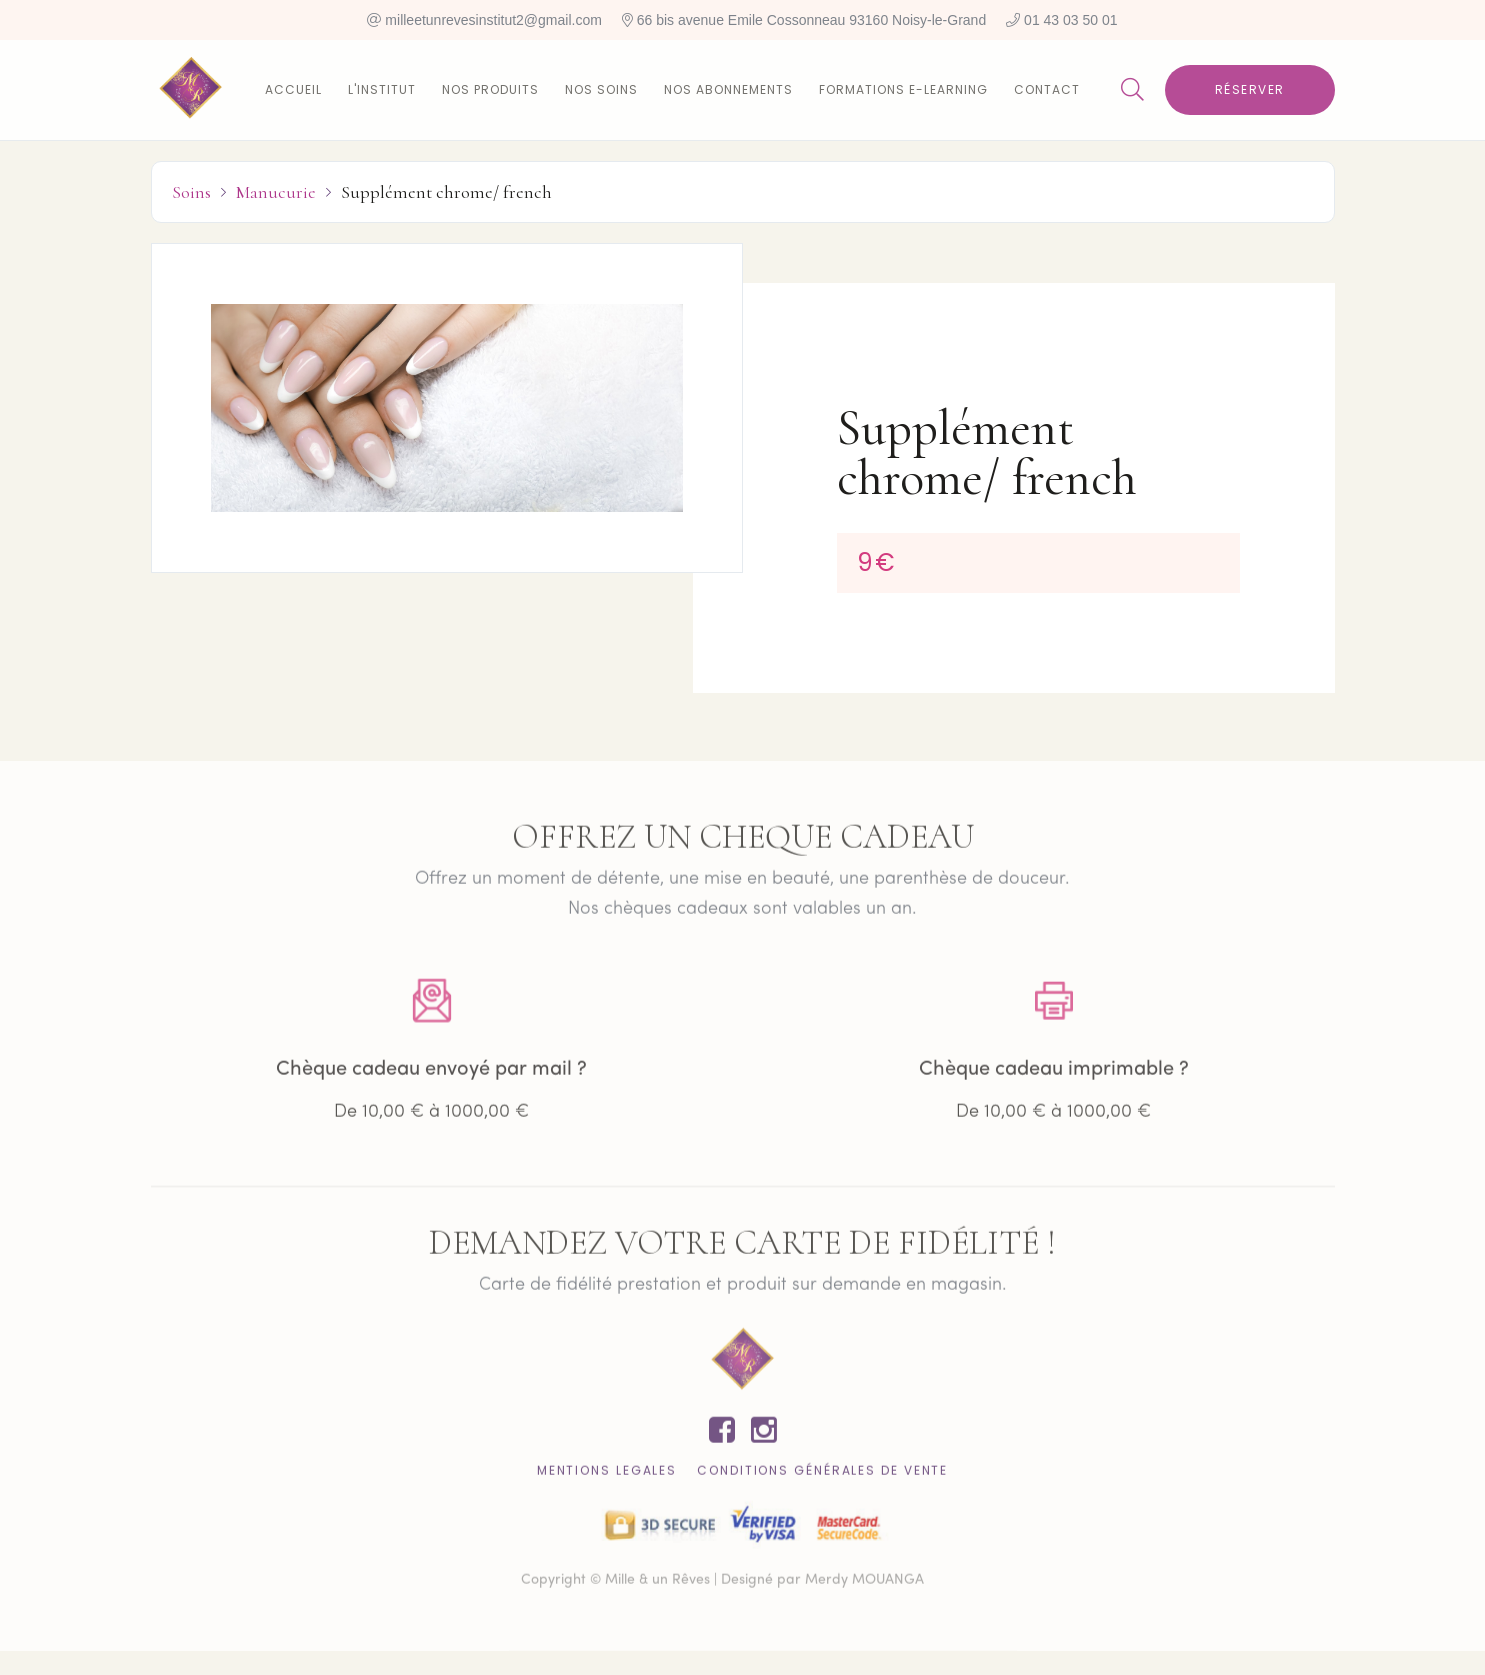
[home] (191, 90)
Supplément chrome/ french (446, 192)
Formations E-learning (903, 89)
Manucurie (276, 192)
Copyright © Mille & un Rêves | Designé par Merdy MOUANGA (722, 1591)
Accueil (293, 89)
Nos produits (490, 89)
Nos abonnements (728, 89)
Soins (191, 192)
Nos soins (601, 89)
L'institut (382, 89)
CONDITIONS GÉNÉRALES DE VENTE (822, 1481)
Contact (1047, 89)
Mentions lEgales (607, 1481)
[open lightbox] (447, 408)
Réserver (1250, 89)
